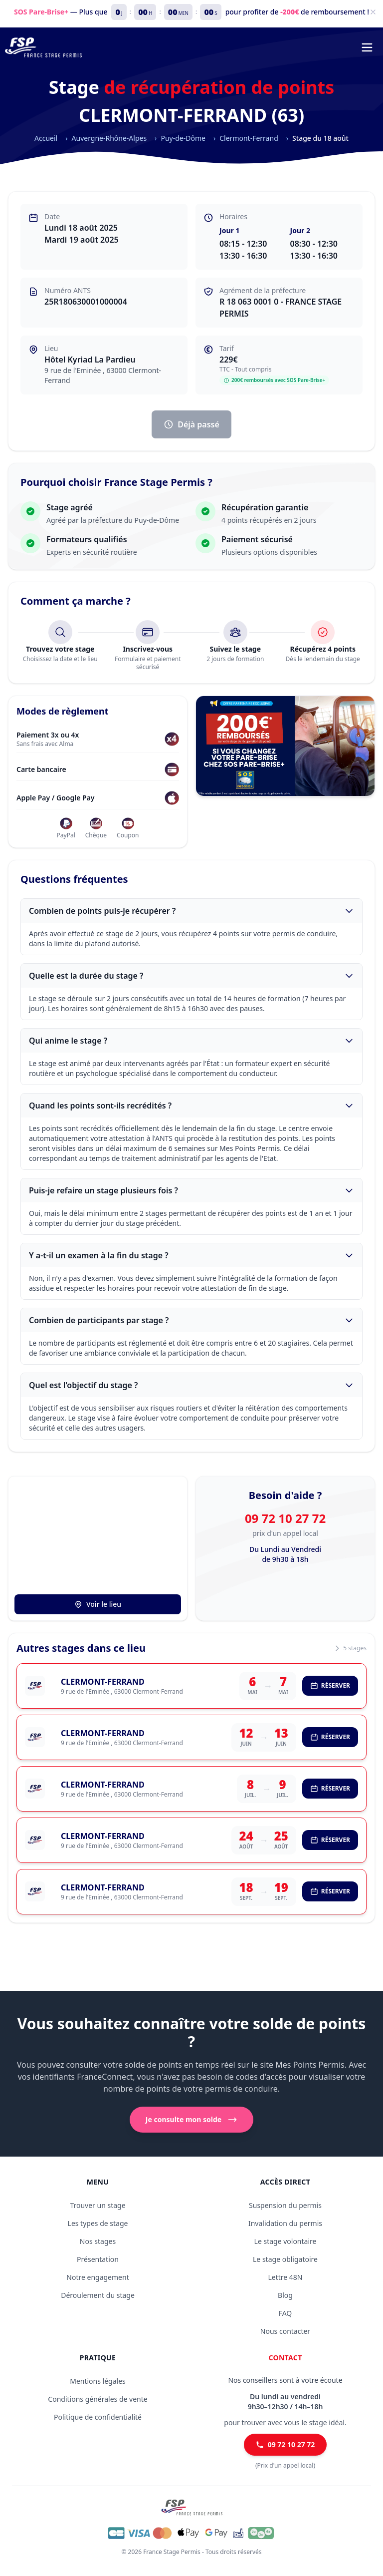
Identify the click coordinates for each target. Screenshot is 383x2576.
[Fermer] (373, 12)
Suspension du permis (285, 2205)
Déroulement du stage (98, 2295)
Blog (285, 2295)
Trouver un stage (97, 2205)
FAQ (285, 2313)
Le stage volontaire (285, 2241)
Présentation (98, 2259)
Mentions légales (98, 2381)
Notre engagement (97, 2277)
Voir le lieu (97, 1604)
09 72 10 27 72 (285, 1518)
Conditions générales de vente (97, 2399)
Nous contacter (285, 2331)
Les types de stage (98, 2223)
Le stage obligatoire (285, 2259)
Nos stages (98, 2241)
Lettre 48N (285, 2277)
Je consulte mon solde (191, 2120)
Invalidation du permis (285, 2223)
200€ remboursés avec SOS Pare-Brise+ (274, 379)
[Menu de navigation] (367, 47)
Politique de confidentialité (98, 2417)
